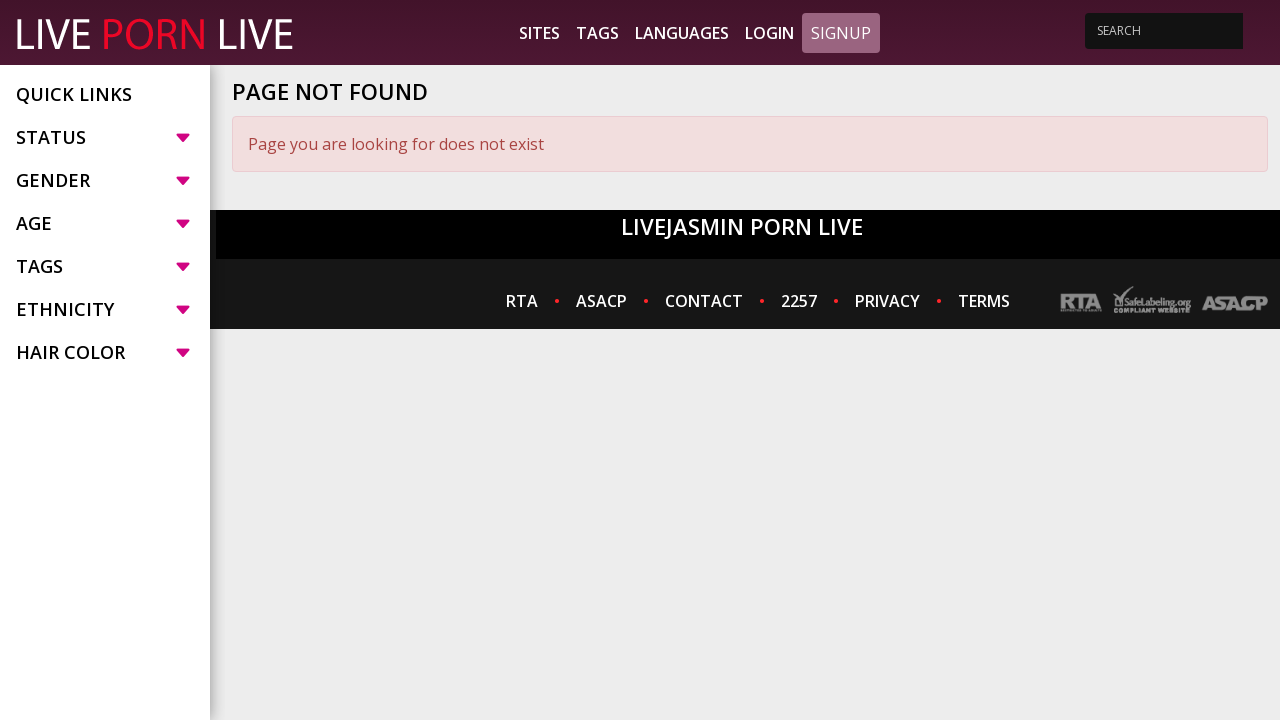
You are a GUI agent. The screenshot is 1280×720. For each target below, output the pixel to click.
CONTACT (704, 301)
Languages (682, 33)
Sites (539, 33)
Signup (841, 33)
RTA (522, 301)
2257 (799, 301)
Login (769, 33)
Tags (597, 33)
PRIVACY (887, 301)
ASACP (601, 301)
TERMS (984, 301)
